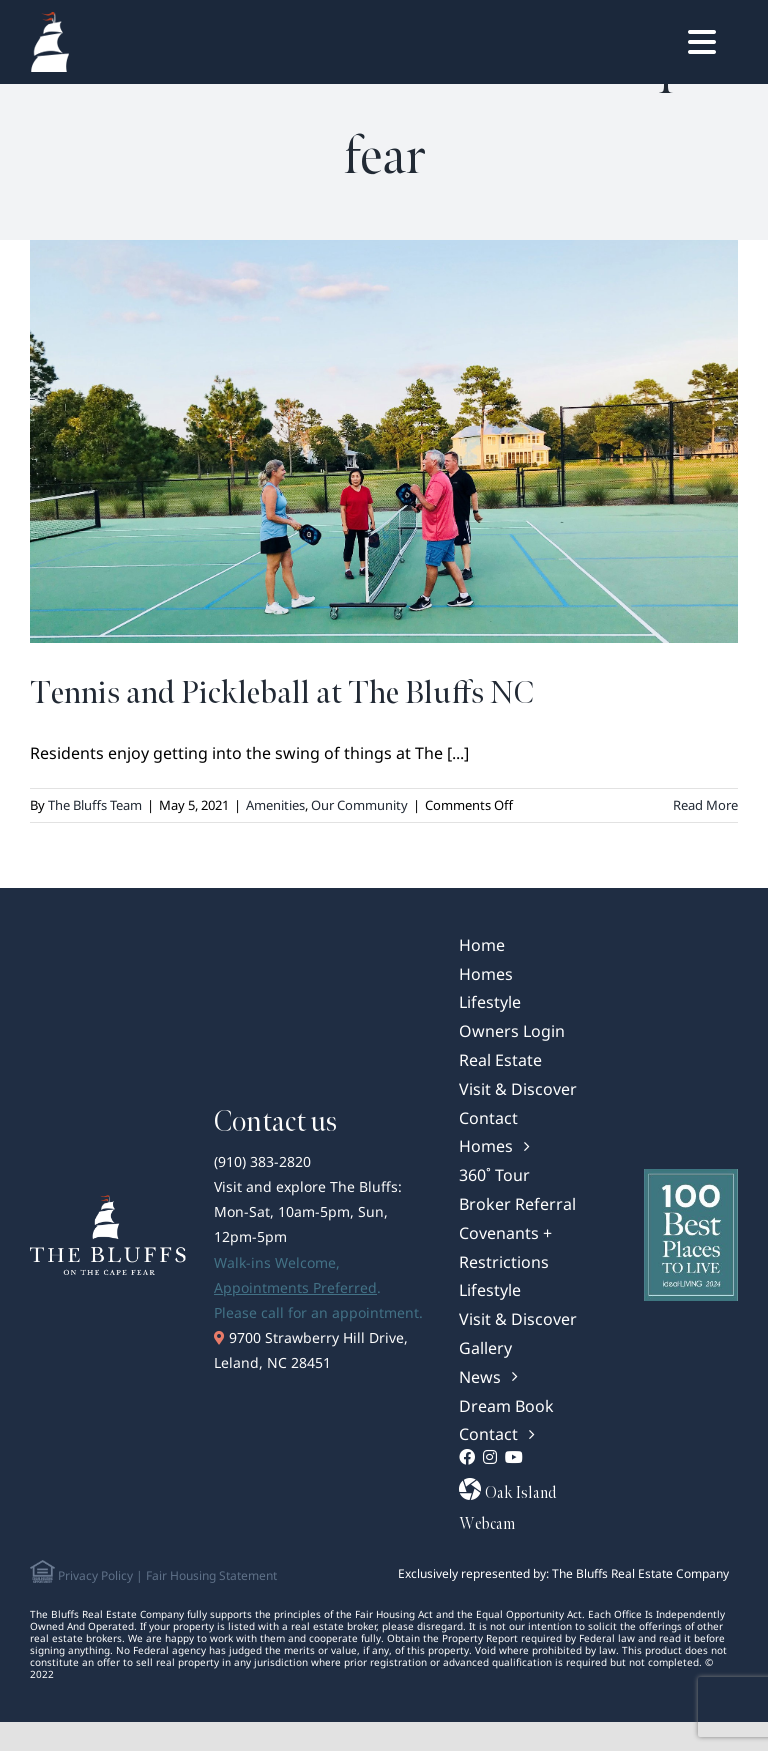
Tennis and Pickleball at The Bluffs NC (282, 693)
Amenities (275, 805)
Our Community (359, 805)
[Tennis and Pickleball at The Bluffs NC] (384, 441)
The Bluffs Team (95, 805)
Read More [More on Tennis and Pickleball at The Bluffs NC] (705, 805)
